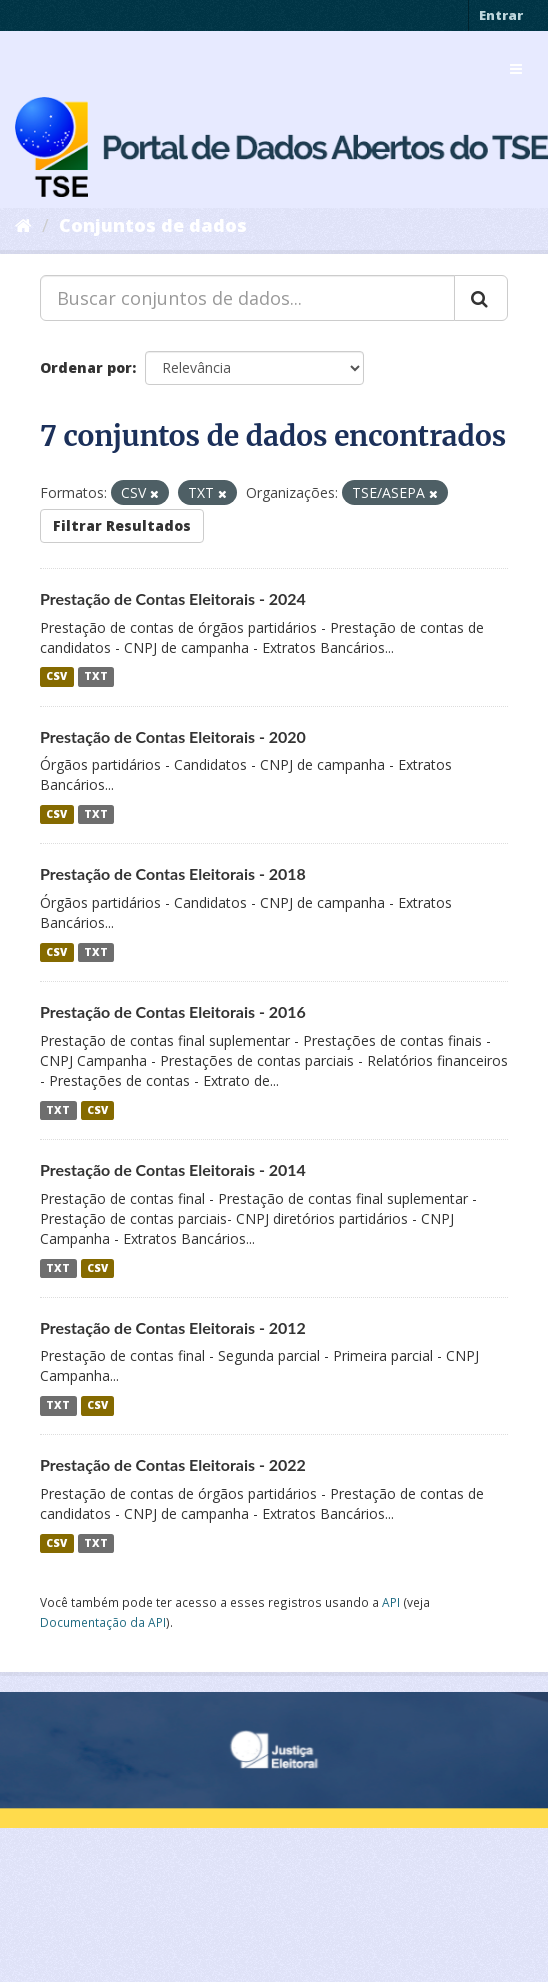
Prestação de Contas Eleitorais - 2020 (173, 736)
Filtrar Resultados (122, 525)
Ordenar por (86, 367)
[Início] (23, 225)
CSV (56, 677)
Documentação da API (103, 1622)
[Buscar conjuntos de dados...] (247, 298)
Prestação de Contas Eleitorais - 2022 (173, 1464)
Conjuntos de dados (153, 225)
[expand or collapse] (516, 69)
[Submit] (481, 298)
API (391, 1602)
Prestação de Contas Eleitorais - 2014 (173, 1169)
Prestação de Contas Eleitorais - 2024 (173, 598)
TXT (96, 677)
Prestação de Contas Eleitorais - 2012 (173, 1327)
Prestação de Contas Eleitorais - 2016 (173, 1011)
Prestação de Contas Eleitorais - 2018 (173, 873)
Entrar (501, 15)
